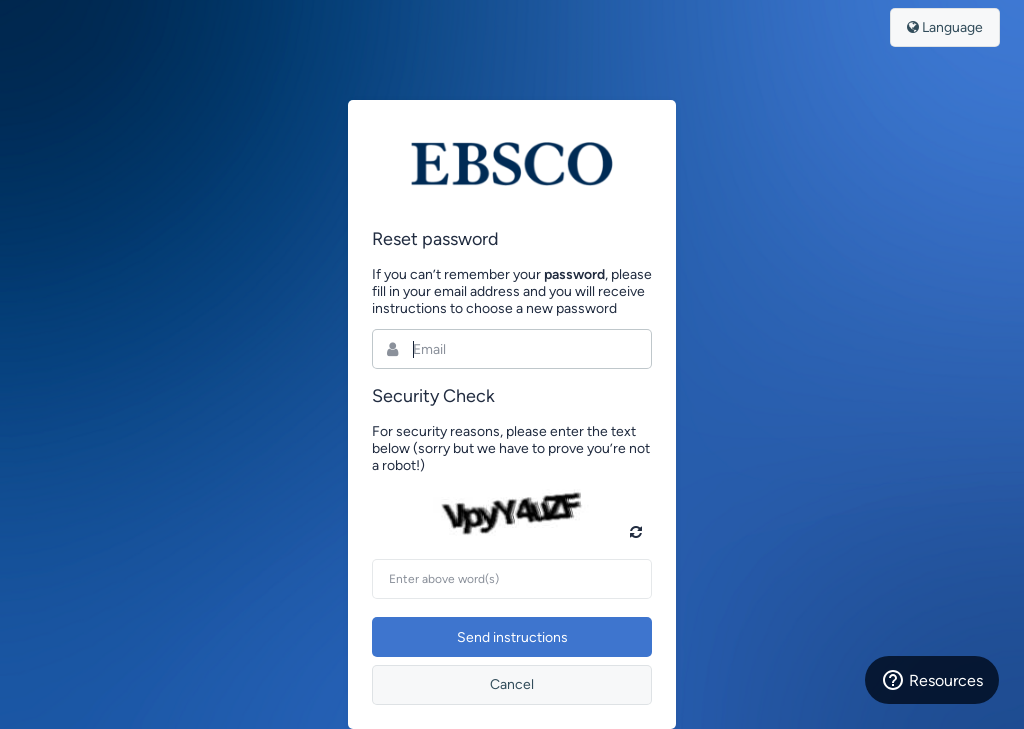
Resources (932, 680)
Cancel (512, 684)
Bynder (512, 164)
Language (945, 27)
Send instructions (512, 637)
